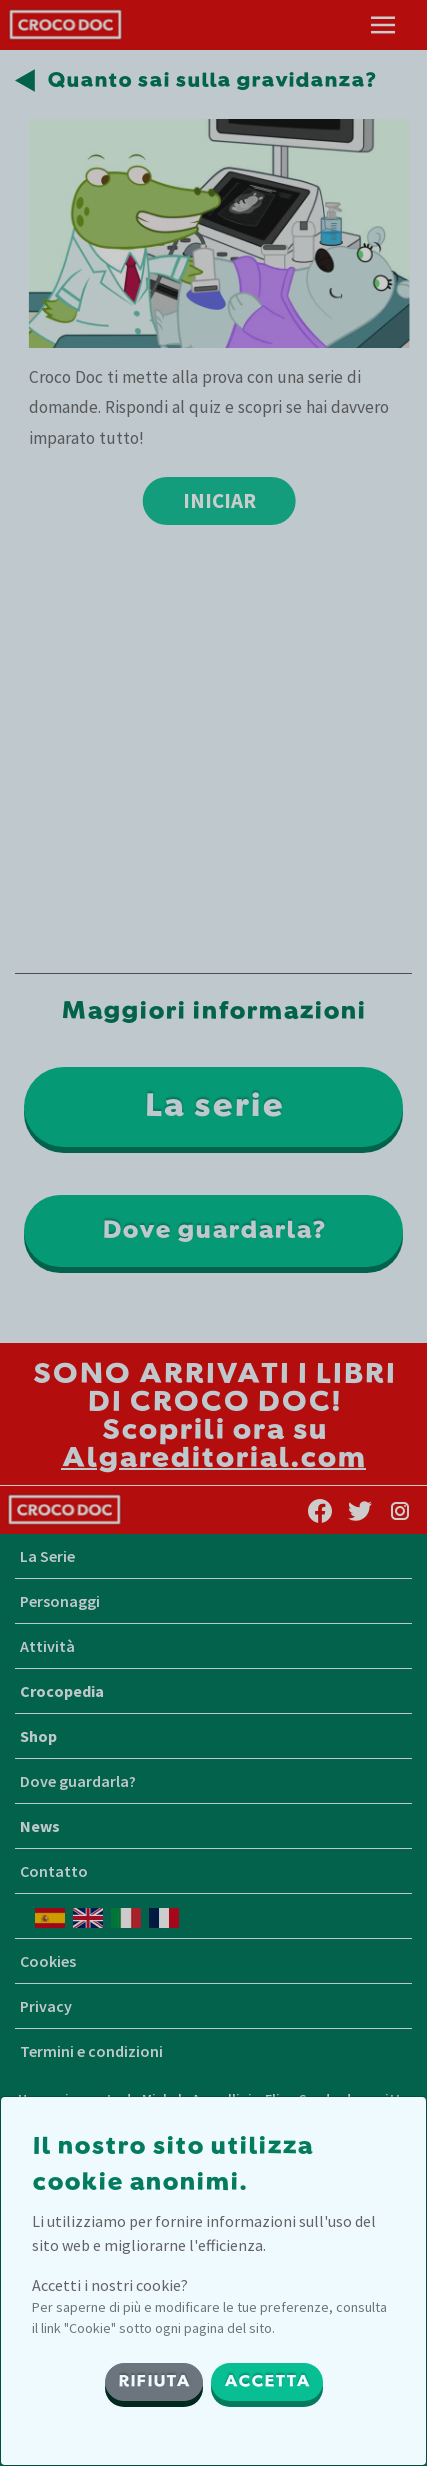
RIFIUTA (154, 2382)
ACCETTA (267, 2382)
